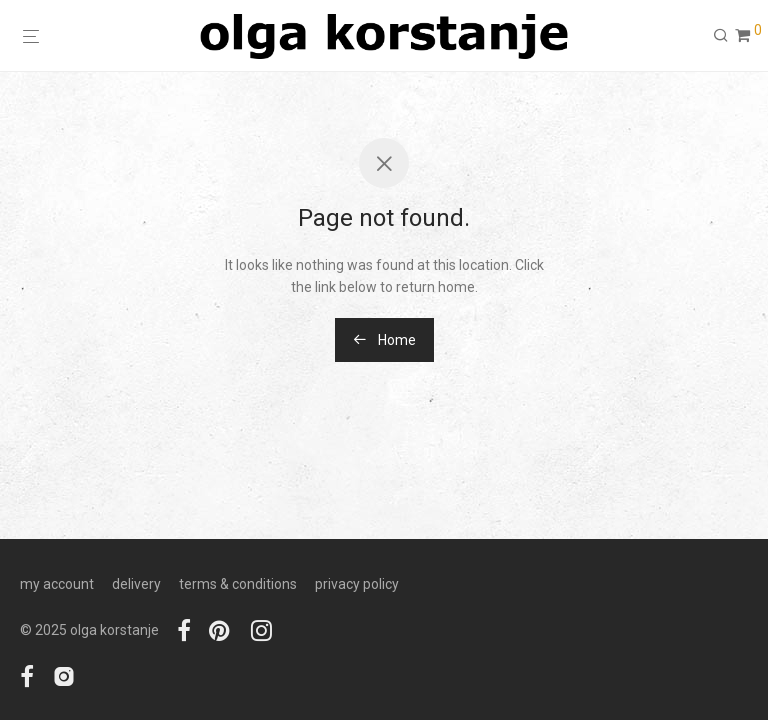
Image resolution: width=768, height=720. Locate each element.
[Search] (721, 36)
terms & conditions (238, 584)
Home (384, 340)
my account (57, 584)
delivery (136, 584)
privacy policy (357, 584)
